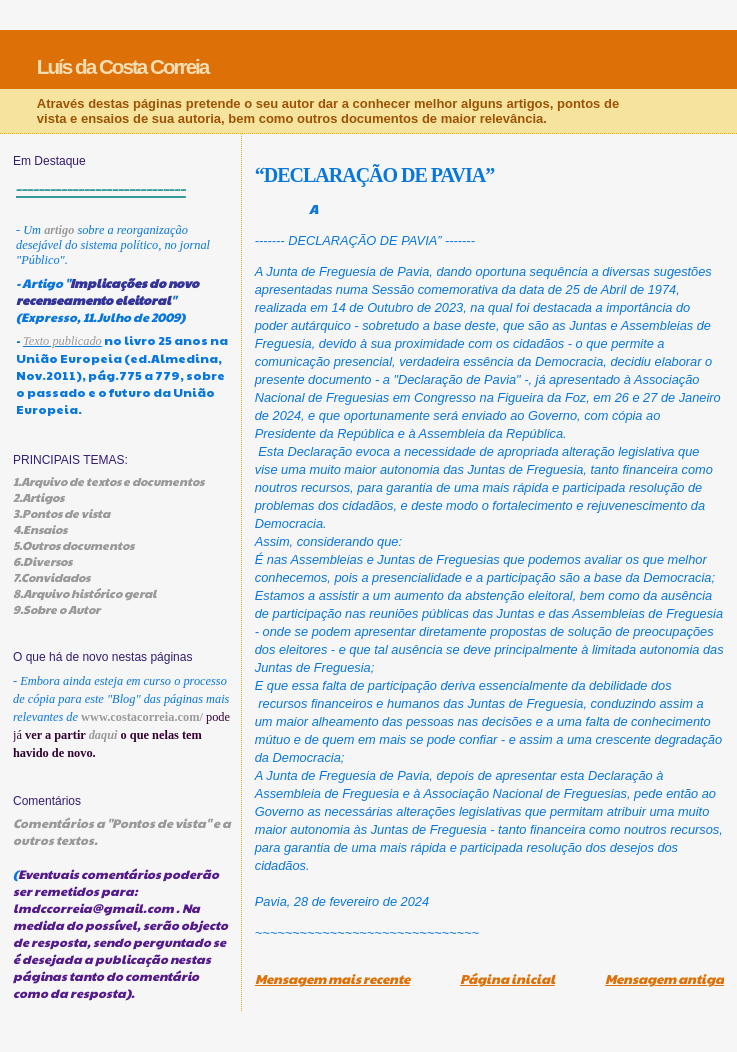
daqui (103, 735)
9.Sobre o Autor (56, 609)
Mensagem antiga (664, 979)
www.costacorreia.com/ (142, 717)
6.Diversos (42, 561)
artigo (59, 230)
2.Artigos (38, 497)
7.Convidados (51, 577)
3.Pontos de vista (61, 513)
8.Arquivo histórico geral (84, 593)
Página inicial (507, 979)
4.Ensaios (40, 529)
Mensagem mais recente (332, 979)
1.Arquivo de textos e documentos (108, 481)
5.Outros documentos (73, 545)
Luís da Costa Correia (123, 66)
